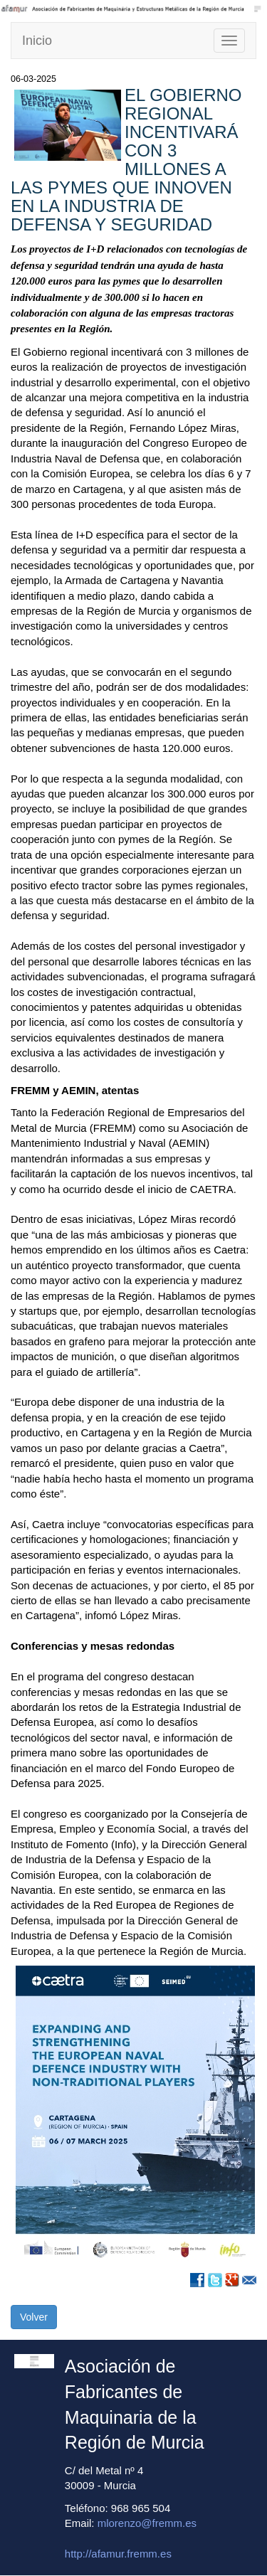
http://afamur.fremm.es (118, 2554)
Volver (34, 2317)
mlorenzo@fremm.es (147, 2523)
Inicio (37, 40)
